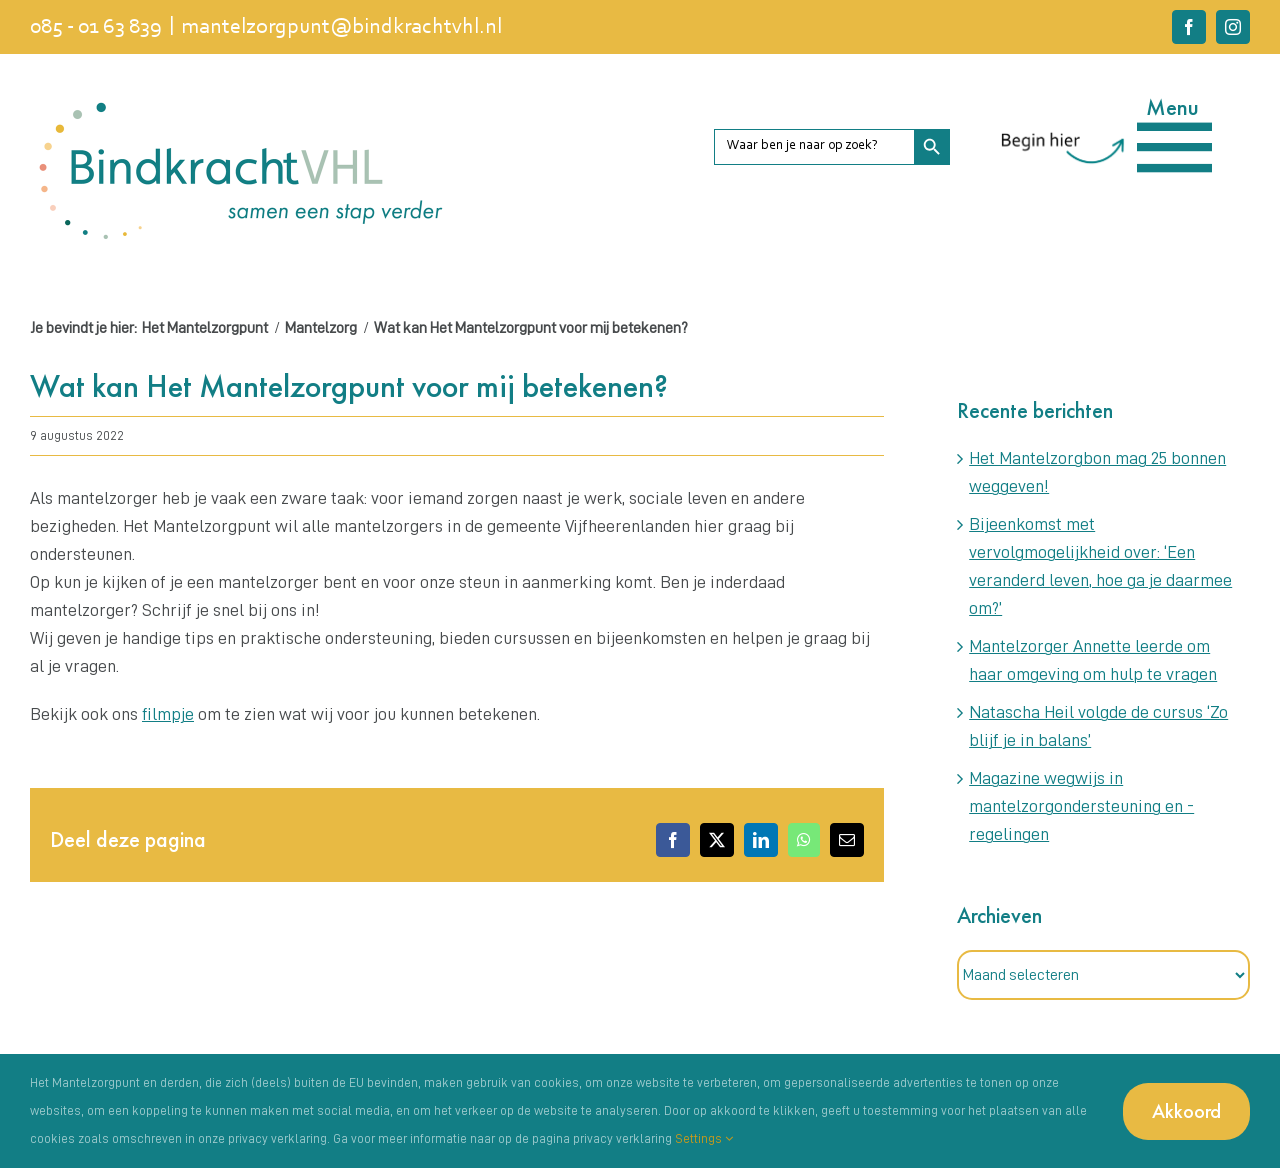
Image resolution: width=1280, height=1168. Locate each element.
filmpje (168, 714)
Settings (704, 1138)
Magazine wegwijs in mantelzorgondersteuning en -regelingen (1081, 806)
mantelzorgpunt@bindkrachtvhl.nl (341, 28)
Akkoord (1186, 1111)
